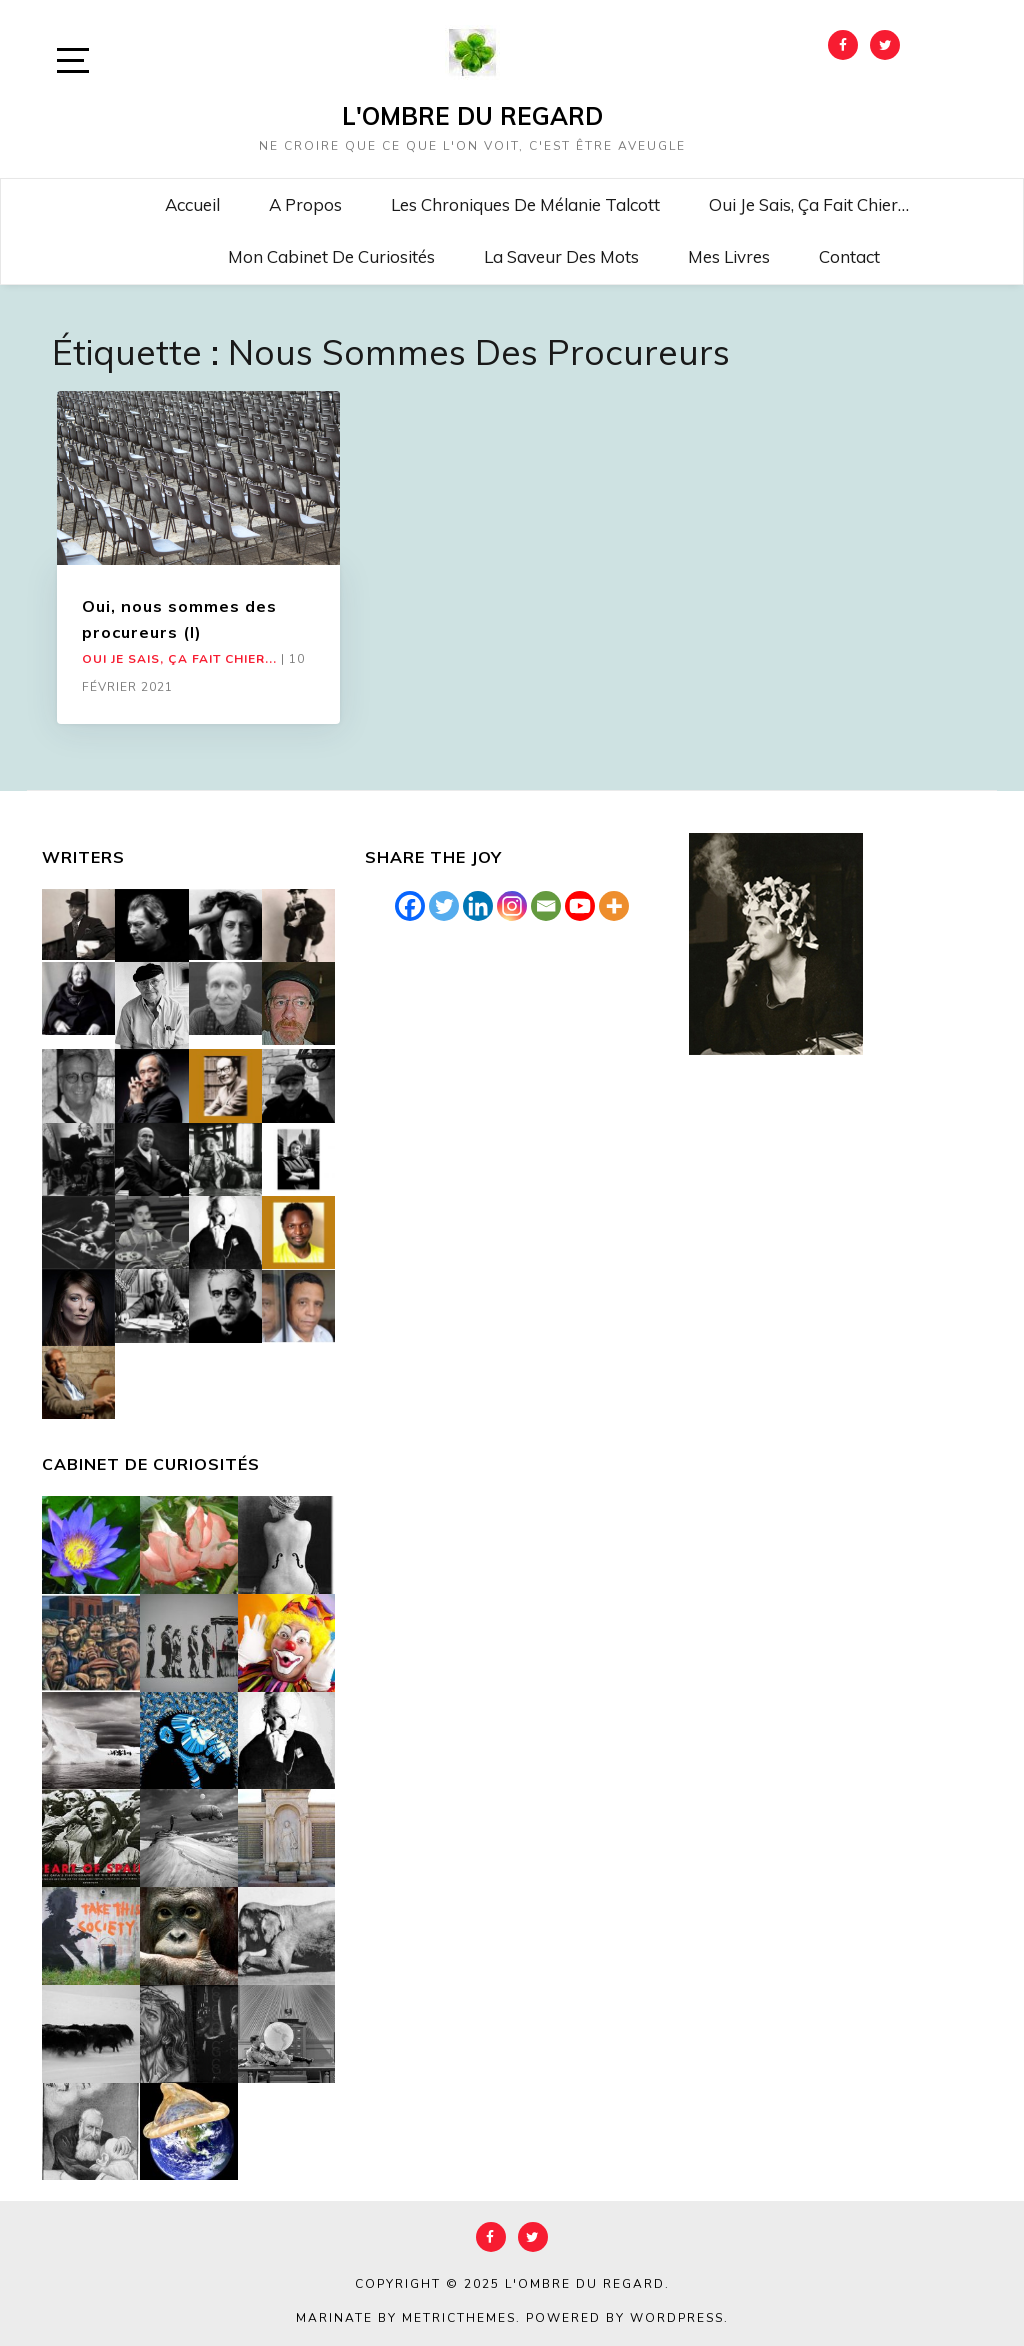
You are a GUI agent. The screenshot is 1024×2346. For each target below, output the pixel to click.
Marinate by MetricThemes (406, 2318)
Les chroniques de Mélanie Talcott (525, 204)
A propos (305, 204)
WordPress (677, 2318)
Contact (849, 256)
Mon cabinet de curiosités (331, 256)
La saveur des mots (561, 256)
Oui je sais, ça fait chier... (179, 659)
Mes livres (729, 256)
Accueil (192, 204)
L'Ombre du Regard (472, 116)
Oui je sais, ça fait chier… (809, 204)
